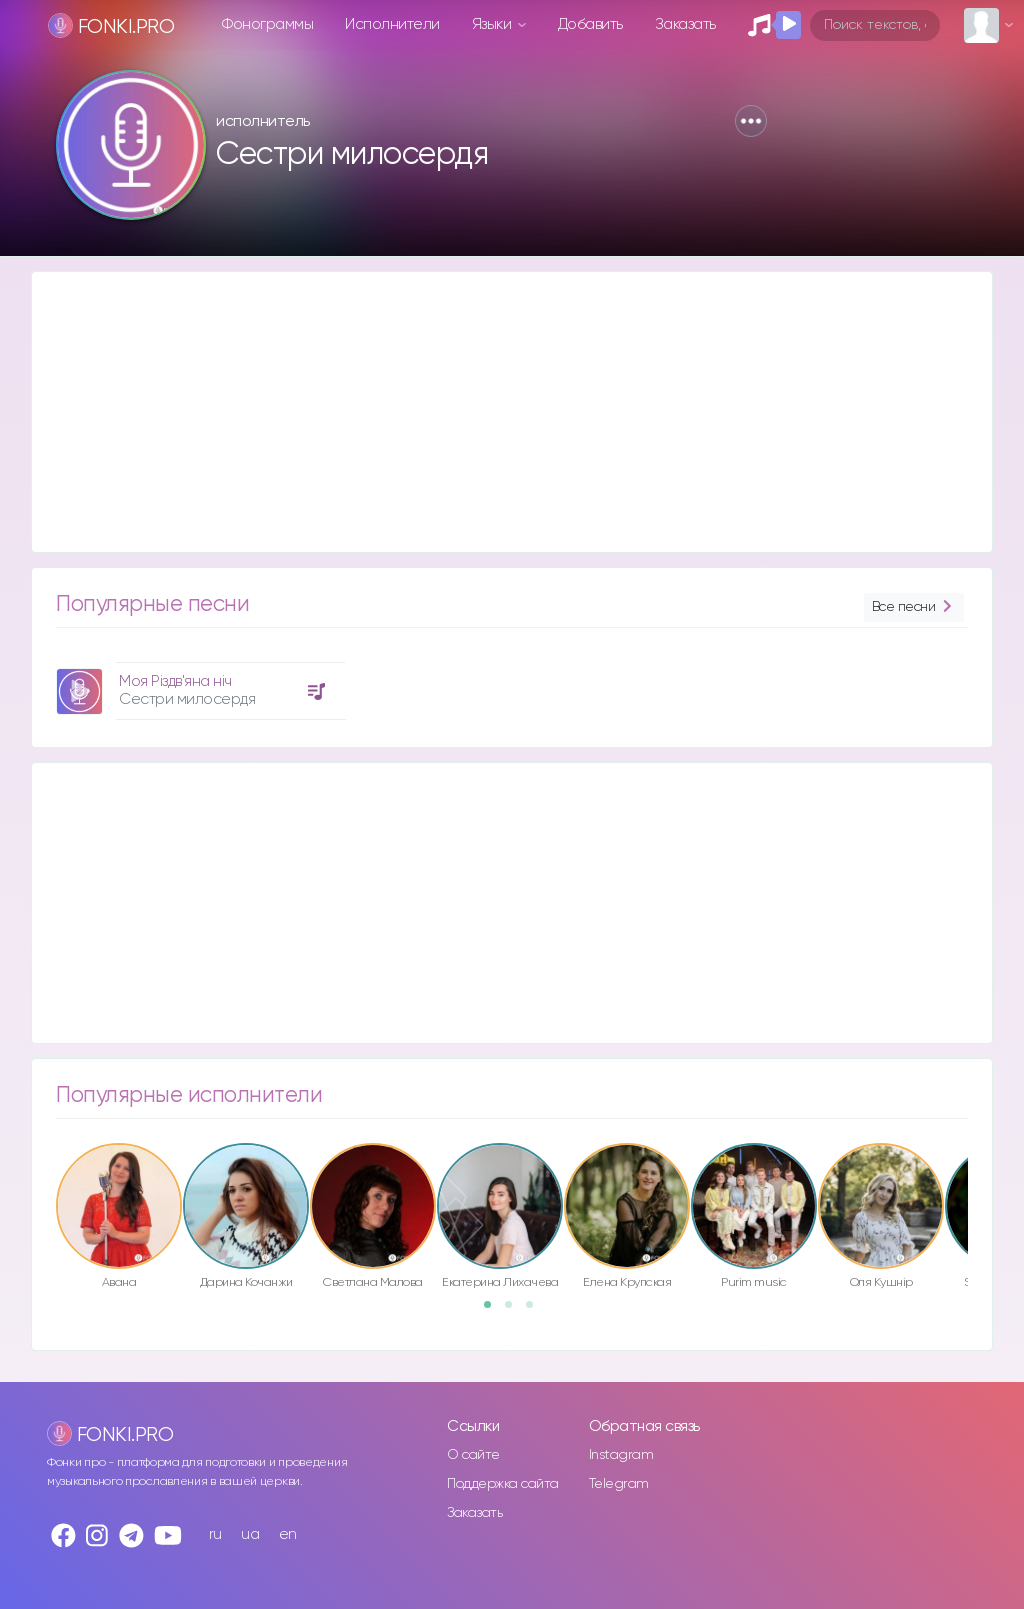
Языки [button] (493, 24)
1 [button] (494, 1311)
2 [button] (515, 1311)
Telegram (619, 1484)
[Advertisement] (512, 412)
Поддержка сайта (503, 1484)
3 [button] (536, 1311)
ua (250, 1534)
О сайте (473, 1455)
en (288, 1534)
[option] (198, 683)
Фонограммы (267, 24)
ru (215, 1534)
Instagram (621, 1455)
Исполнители (392, 24)
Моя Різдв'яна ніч (175, 681)
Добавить (590, 24)
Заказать (685, 24)
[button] (751, 121)
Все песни (914, 607)
